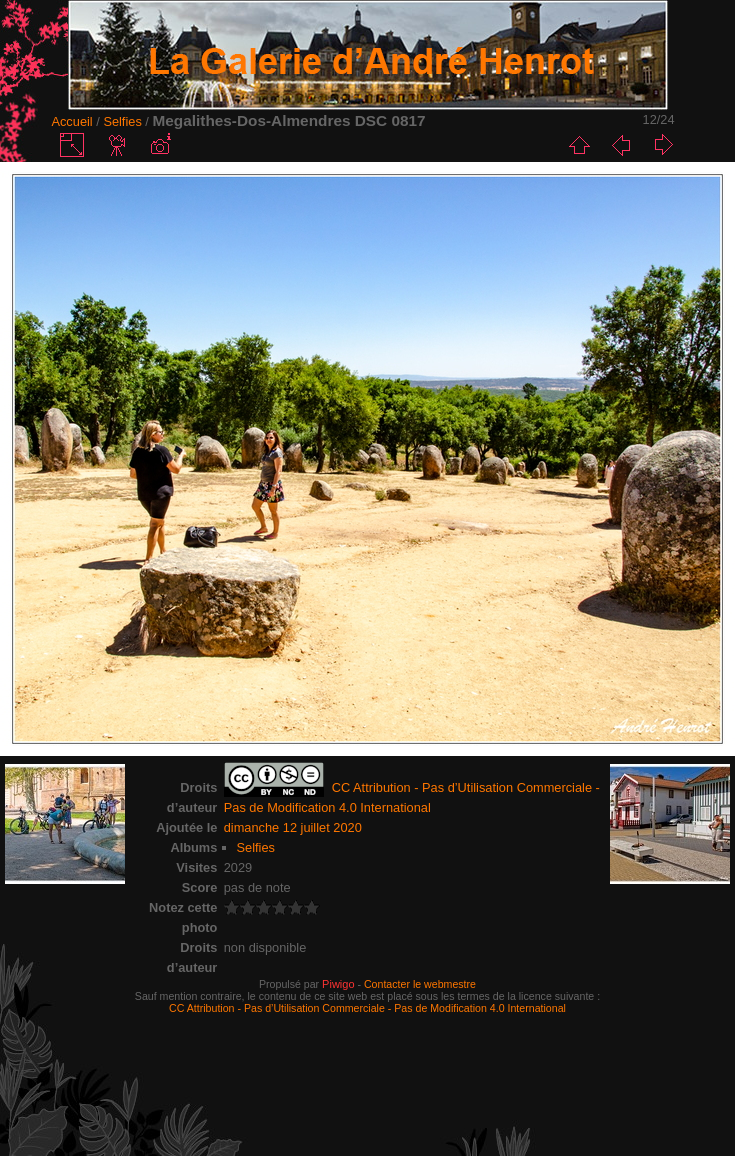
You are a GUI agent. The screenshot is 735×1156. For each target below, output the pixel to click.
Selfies (122, 121)
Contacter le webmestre (420, 984)
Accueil (71, 121)
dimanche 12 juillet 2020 (293, 827)
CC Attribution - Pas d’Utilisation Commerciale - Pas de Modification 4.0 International (367, 1008)
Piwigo (338, 984)
